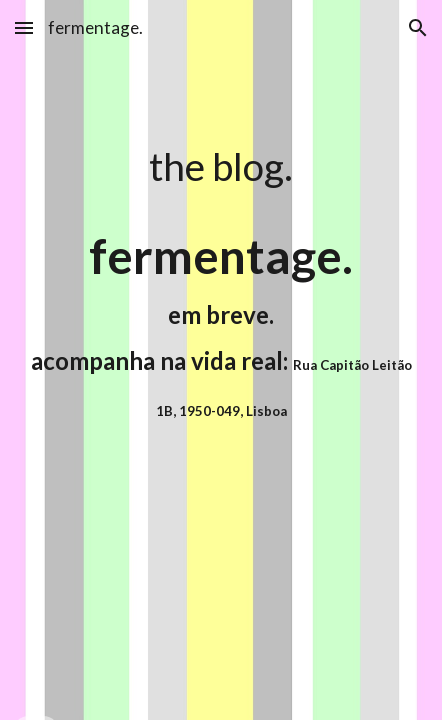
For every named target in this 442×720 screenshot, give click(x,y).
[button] (24, 27)
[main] (221, 166)
